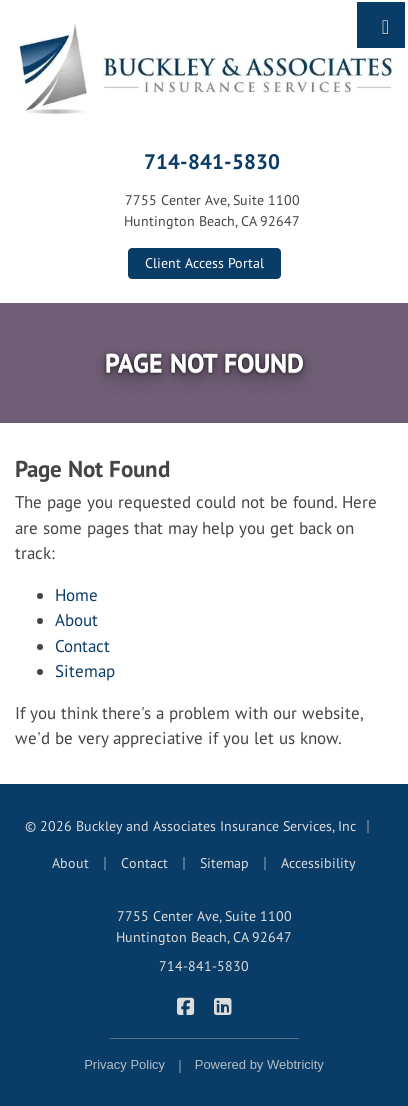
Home (76, 595)
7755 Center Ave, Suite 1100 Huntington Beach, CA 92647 (204, 926)
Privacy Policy (124, 1064)
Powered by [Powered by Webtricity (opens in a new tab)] (259, 1064)
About (76, 620)
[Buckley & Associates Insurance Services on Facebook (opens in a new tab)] (185, 1006)
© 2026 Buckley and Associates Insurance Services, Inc (190, 826)
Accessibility (318, 863)
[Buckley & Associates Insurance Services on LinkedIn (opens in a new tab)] (222, 1006)
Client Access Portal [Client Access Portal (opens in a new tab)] (204, 263)
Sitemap (85, 671)
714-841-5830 (212, 161)
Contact (82, 646)
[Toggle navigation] (385, 25)
